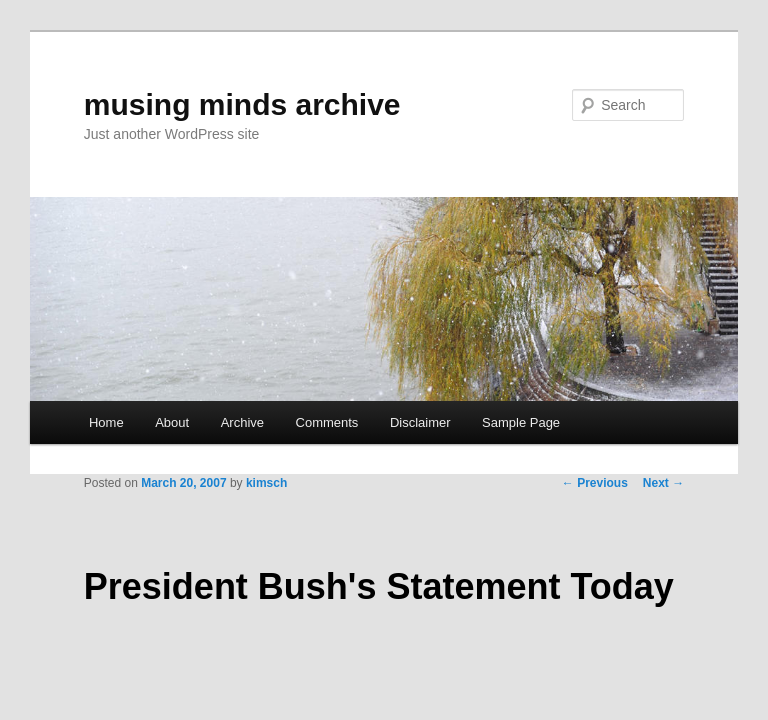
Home (106, 422)
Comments (327, 422)
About (172, 422)
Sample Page (521, 422)
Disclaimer (420, 422)
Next (663, 483)
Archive (242, 422)
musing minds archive (242, 104)
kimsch (266, 483)
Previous (595, 483)
